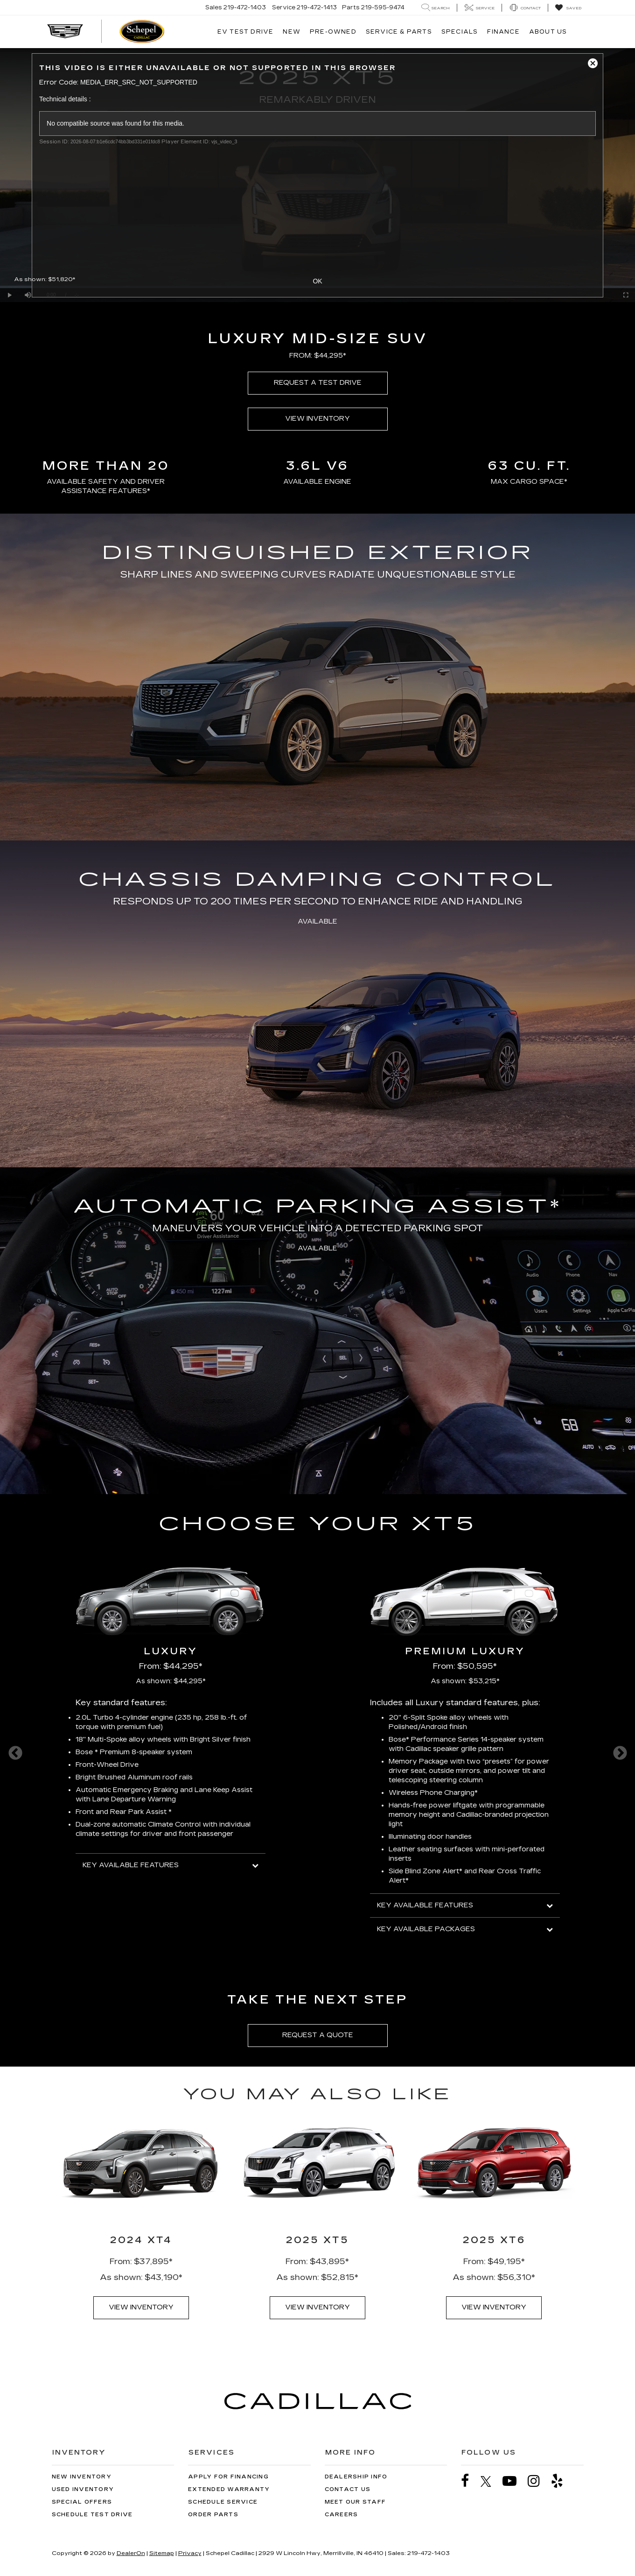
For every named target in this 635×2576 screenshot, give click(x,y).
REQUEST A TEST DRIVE (318, 383)
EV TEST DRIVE (245, 31)
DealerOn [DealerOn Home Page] (131, 2553)
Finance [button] (503, 31)
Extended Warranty (229, 2489)
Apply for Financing (228, 2477)
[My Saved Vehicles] (568, 8)
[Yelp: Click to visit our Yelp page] (561, 2481)
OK (317, 281)
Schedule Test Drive (92, 2515)
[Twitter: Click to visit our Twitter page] (491, 2481)
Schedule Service (223, 2502)
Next (620, 1753)
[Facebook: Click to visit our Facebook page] (470, 2481)
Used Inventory (83, 2489)
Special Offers (82, 2502)
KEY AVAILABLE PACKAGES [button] (465, 1929)
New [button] (291, 31)
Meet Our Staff (355, 2502)
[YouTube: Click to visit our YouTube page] (514, 2481)
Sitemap (161, 2553)
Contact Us (348, 2489)
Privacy (190, 2553)
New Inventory (82, 2477)
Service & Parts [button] (399, 31)
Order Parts (213, 2515)
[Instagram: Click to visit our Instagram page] (538, 2481)
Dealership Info (356, 2477)
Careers (341, 2515)
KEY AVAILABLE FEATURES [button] (170, 1865)
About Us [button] (548, 31)
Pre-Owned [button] (333, 31)
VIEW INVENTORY (317, 419)
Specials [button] (459, 31)
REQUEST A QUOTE (317, 2035)
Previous (15, 1753)
